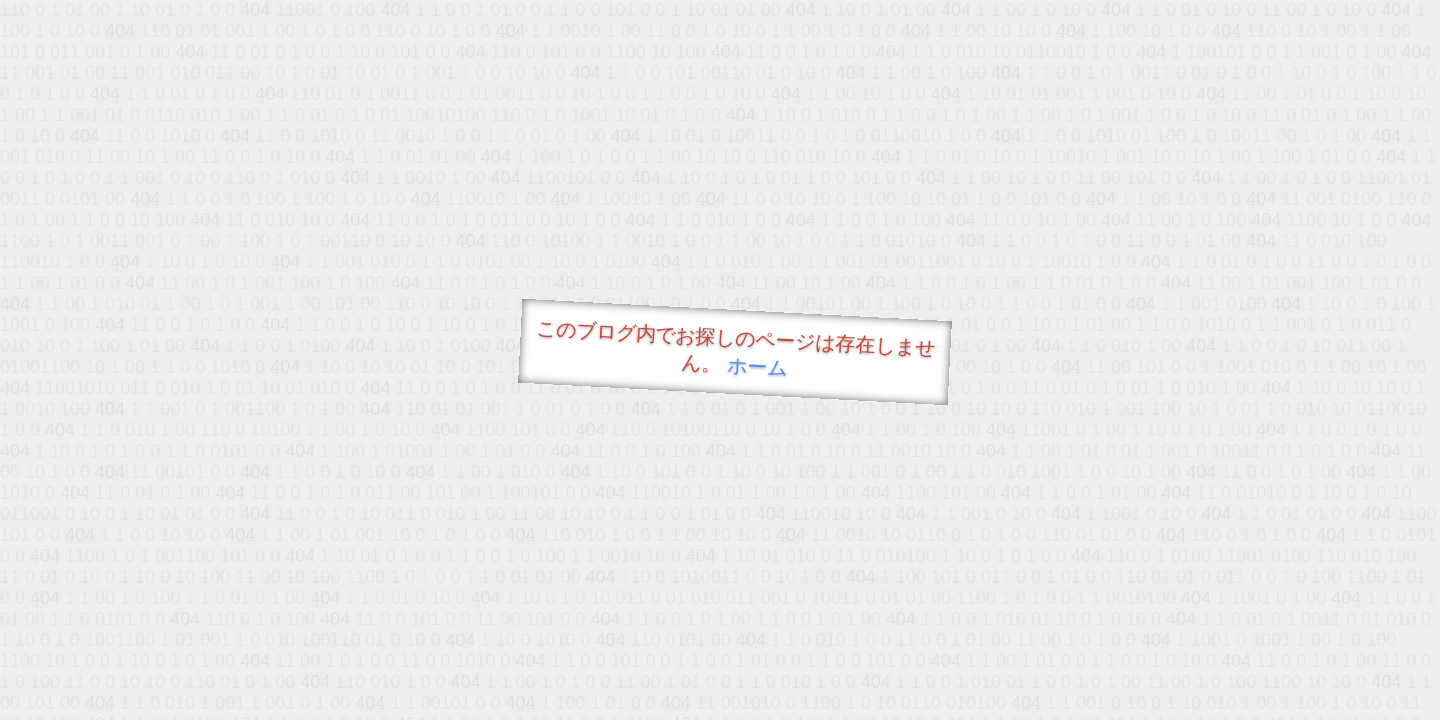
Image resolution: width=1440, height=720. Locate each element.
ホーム (757, 366)
